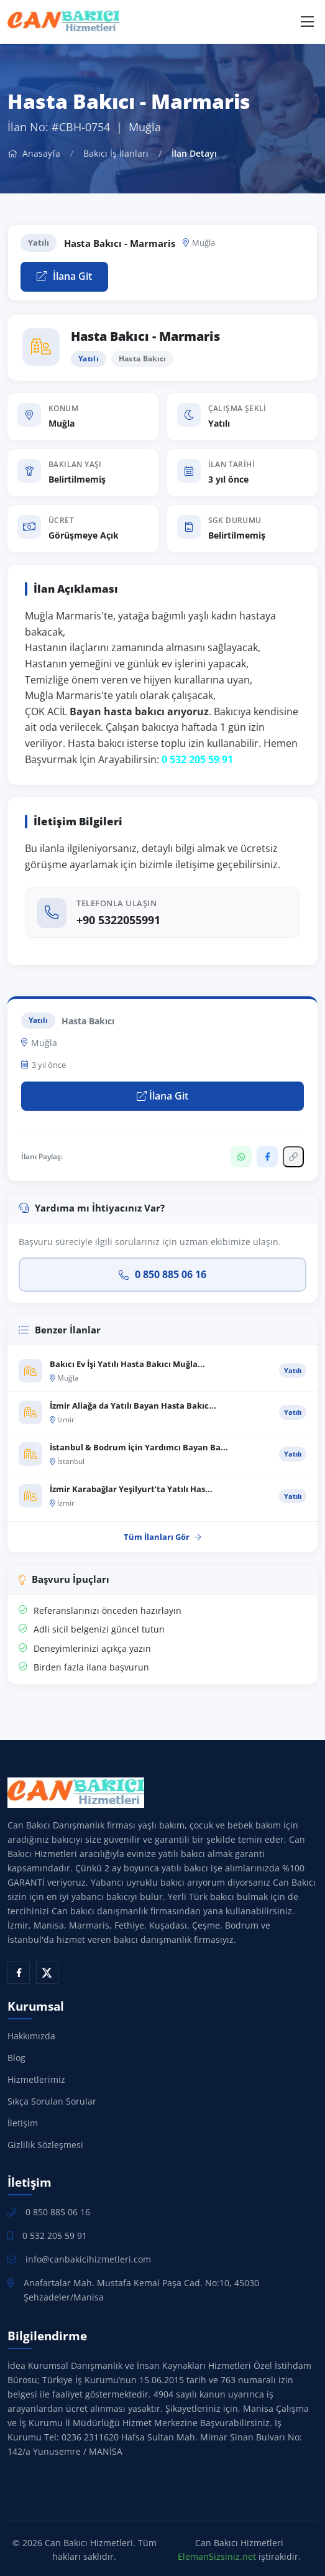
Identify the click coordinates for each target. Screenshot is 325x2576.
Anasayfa (33, 153)
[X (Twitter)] (47, 1973)
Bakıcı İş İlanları (116, 153)
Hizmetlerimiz (36, 2079)
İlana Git (64, 276)
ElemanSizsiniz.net (217, 2556)
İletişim (22, 2123)
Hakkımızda (31, 2036)
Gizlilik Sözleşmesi (45, 2145)
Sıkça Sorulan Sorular (51, 2101)
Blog (16, 2058)
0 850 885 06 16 (162, 1274)
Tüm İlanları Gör (162, 1536)
